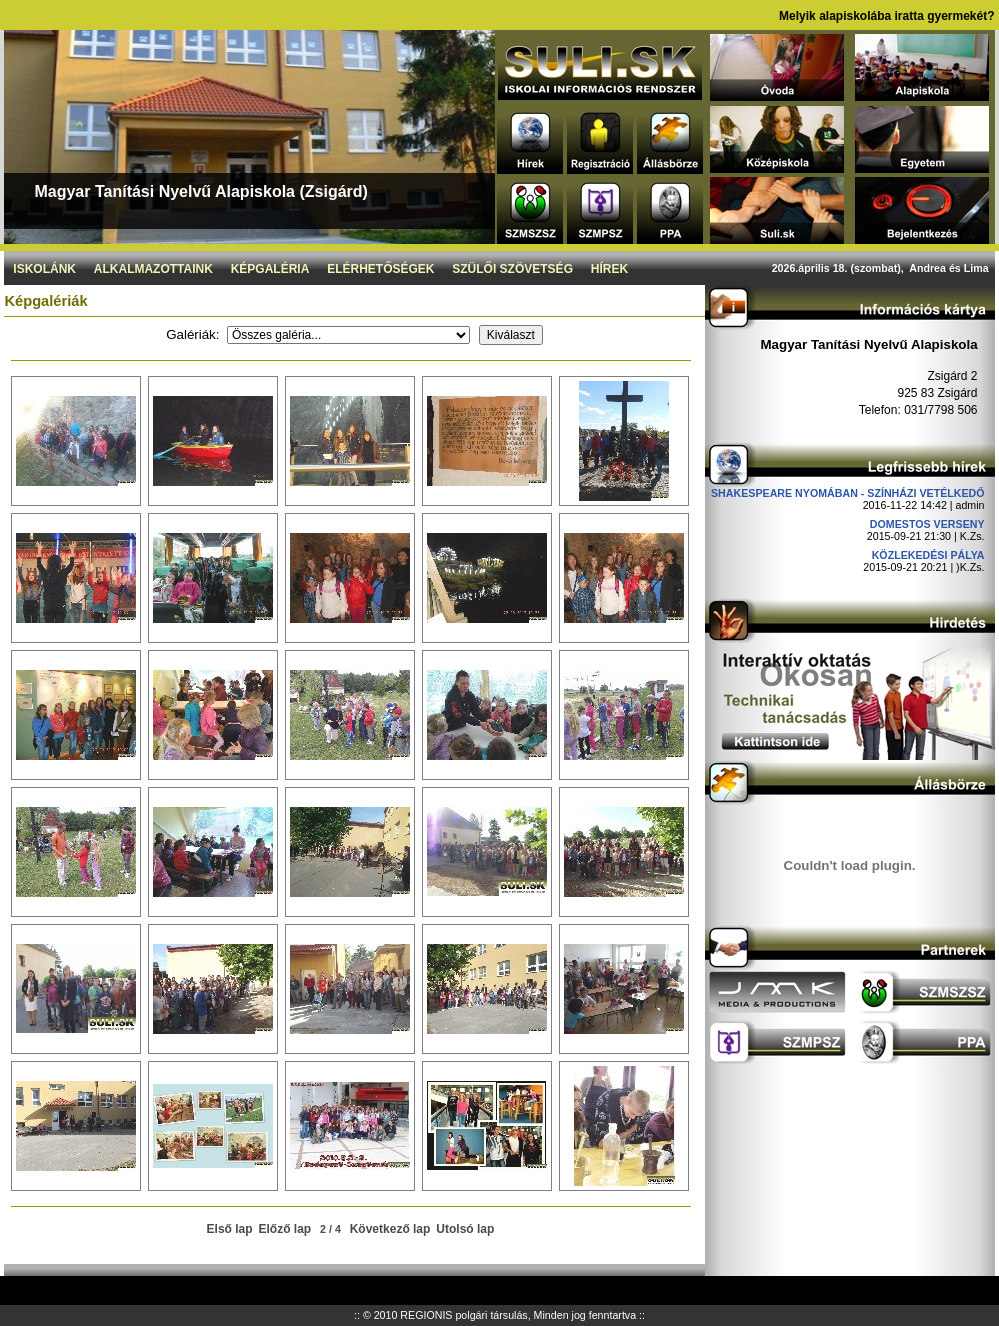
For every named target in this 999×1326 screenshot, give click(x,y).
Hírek (609, 269)
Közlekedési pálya (928, 555)
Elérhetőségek (380, 269)
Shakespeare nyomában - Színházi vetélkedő (848, 493)
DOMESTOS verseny (927, 524)
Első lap (230, 1229)
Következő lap (390, 1229)
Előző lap (285, 1229)
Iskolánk (44, 269)
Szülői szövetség (512, 269)
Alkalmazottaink (153, 269)
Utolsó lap (465, 1229)
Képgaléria (270, 269)
